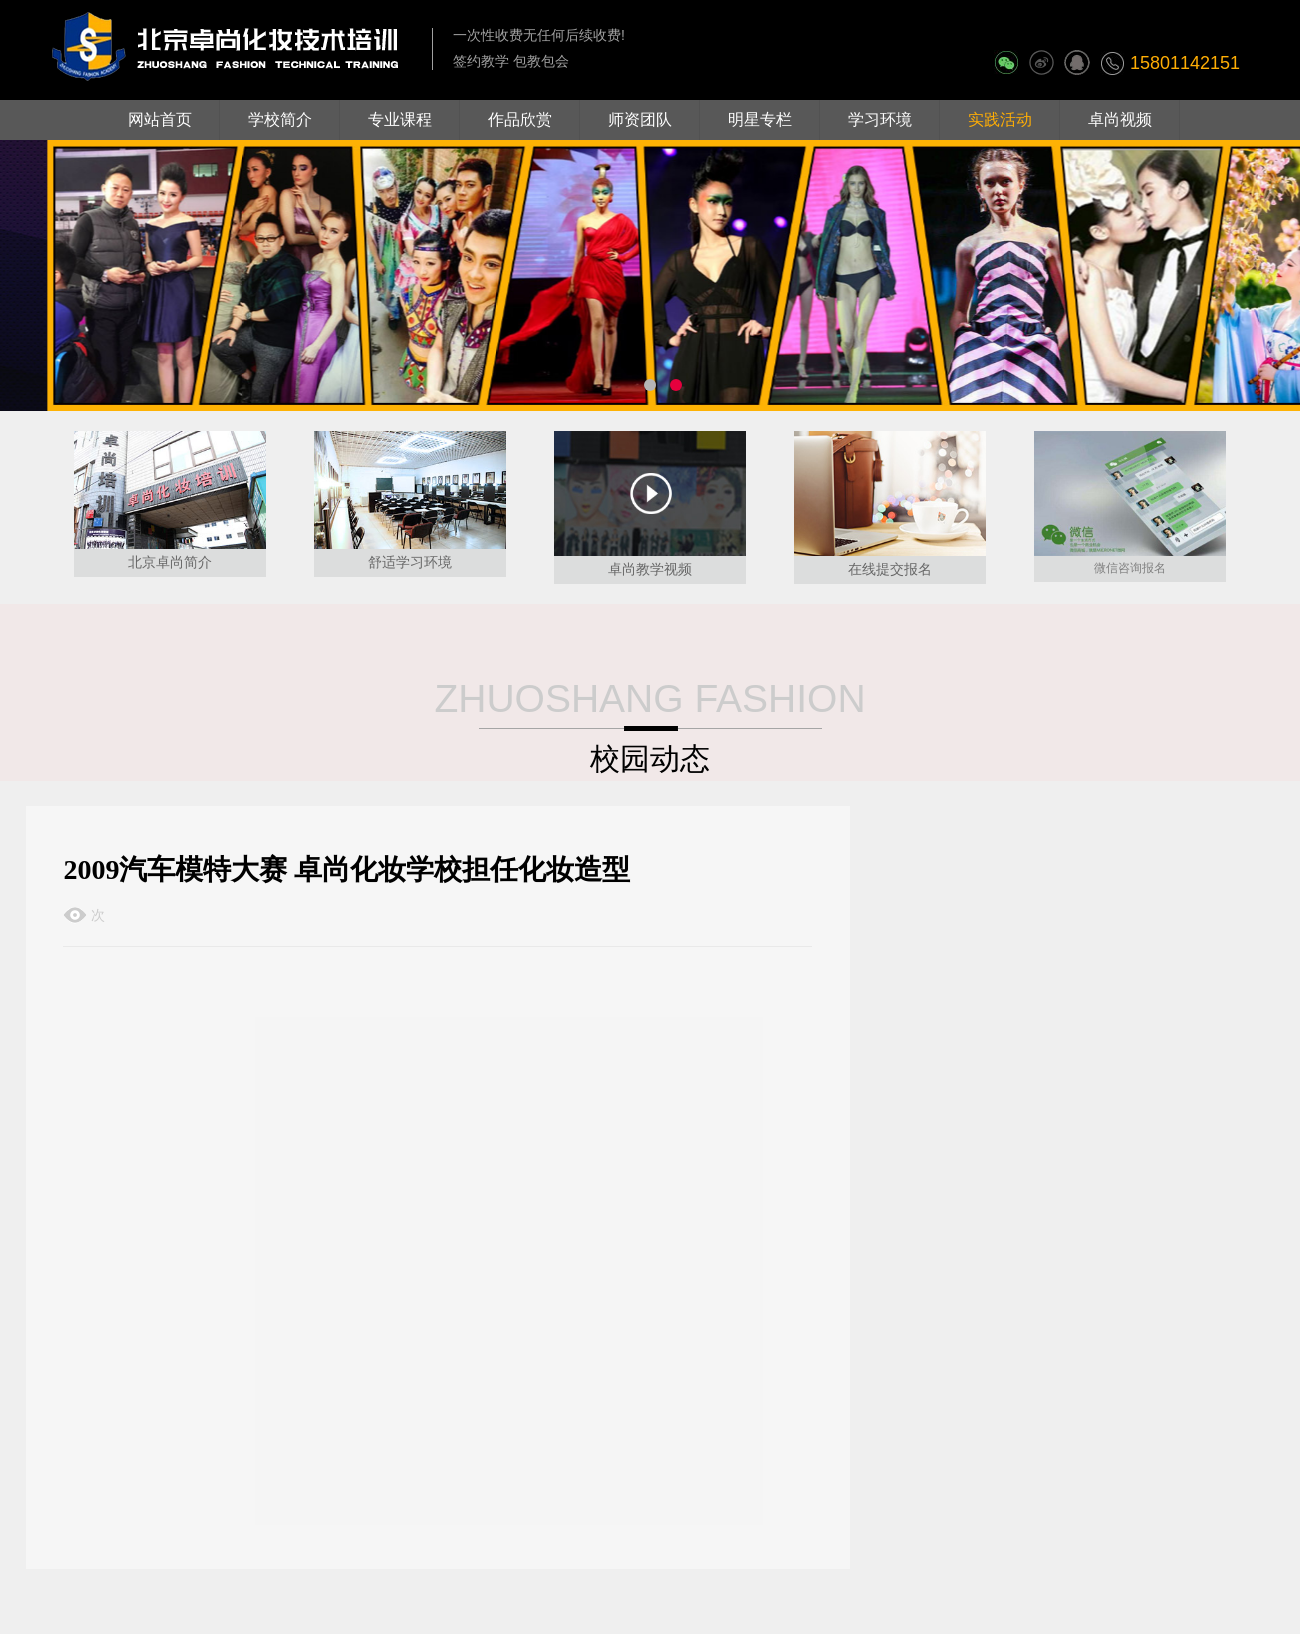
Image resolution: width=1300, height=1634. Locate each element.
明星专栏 (760, 119)
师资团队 (640, 119)
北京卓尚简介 (170, 562)
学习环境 (880, 119)
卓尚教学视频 (650, 569)
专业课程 (400, 119)
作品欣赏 (520, 119)
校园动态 (650, 758)
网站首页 (160, 119)
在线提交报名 (890, 569)
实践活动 (1000, 119)
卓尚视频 (1120, 119)
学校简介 (280, 119)
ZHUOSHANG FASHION (649, 698)
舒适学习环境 (410, 562)
